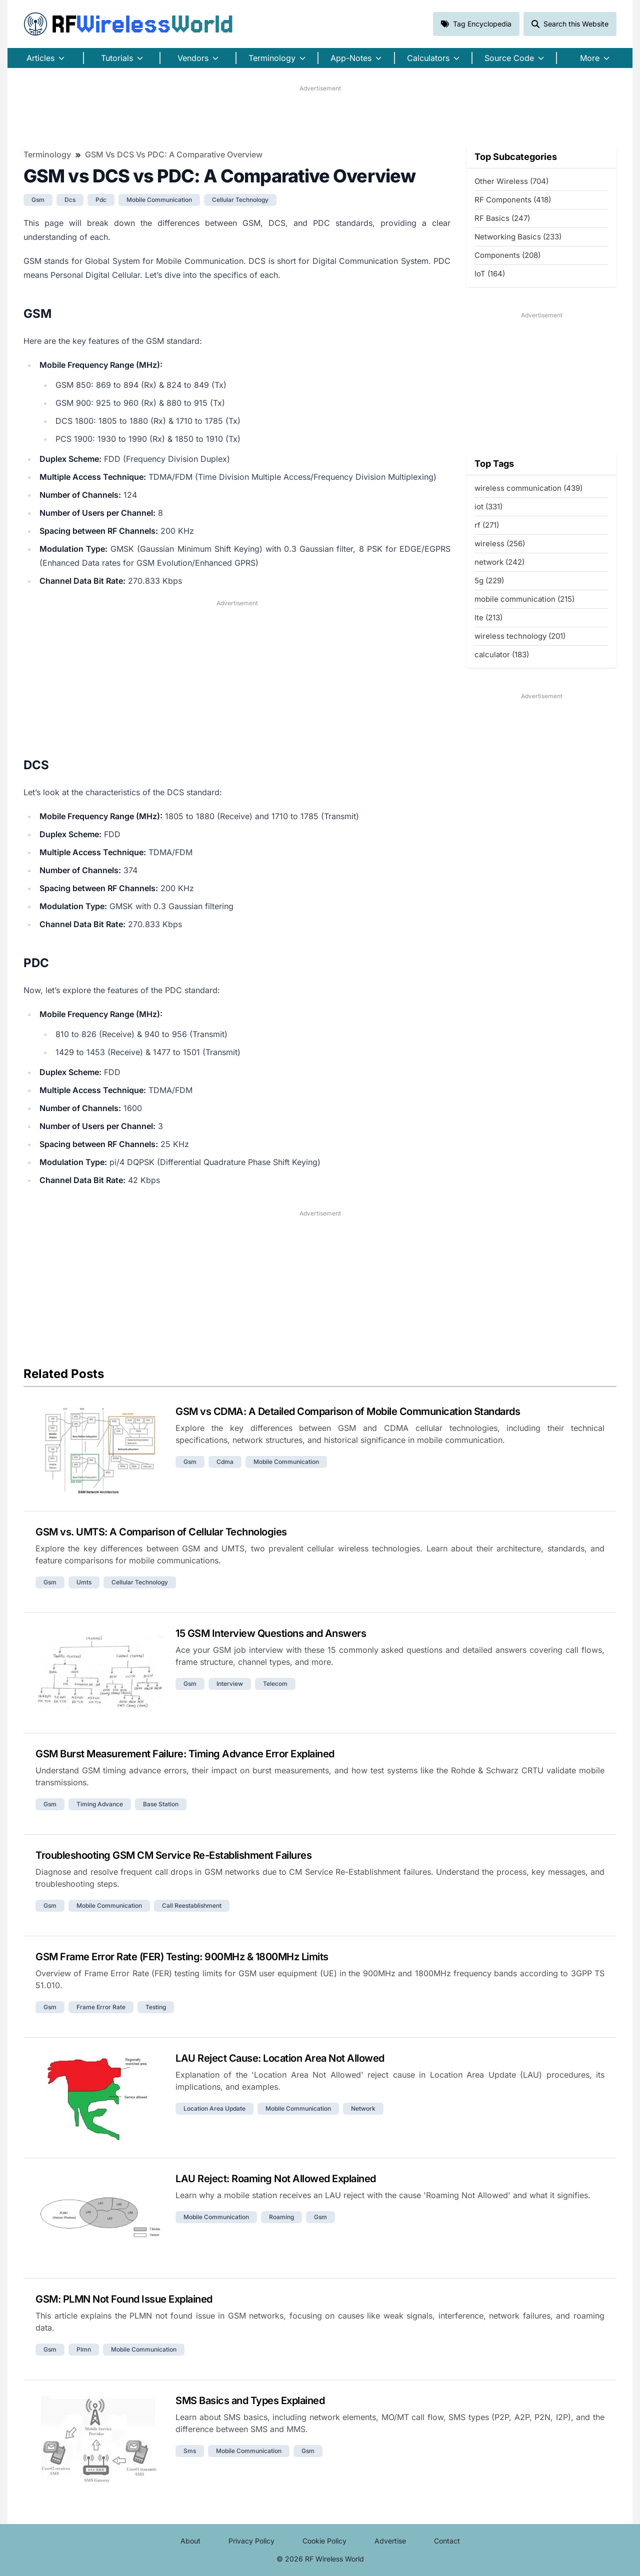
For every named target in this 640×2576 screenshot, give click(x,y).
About (190, 2541)
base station (160, 1804)
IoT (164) (489, 273)
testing (156, 2007)
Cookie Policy (324, 2541)
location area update (215, 2108)
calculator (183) (501, 654)
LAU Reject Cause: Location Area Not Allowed (280, 2058)
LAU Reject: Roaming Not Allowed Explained (276, 2179)
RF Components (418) (512, 199)
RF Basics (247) (502, 218)
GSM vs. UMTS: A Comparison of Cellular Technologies (161, 1532)
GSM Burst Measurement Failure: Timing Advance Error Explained (185, 1754)
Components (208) (507, 255)
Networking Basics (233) (518, 236)
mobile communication (159, 199)
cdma (225, 1461)
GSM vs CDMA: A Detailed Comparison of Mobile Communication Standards (348, 1411)
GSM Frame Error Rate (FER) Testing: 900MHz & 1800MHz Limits (182, 1957)
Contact (447, 2541)
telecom (275, 1683)
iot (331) (488, 506)
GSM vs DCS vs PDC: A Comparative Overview (173, 154)
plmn (83, 2349)
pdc (101, 199)
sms (190, 2451)
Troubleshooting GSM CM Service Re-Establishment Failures (174, 1855)
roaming (281, 2217)
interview (229, 1683)
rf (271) (486, 525)
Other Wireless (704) (511, 181)
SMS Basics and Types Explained (250, 2401)
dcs (70, 199)
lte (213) (488, 617)
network (363, 2108)
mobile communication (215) (524, 599)
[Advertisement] (320, 115)
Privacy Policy (251, 2541)
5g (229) (489, 580)
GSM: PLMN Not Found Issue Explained (124, 2299)
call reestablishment (192, 1905)
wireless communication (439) (528, 488)
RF (129, 24)
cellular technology (240, 199)
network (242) (499, 562)
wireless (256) (499, 543)
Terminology (47, 154)
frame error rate (101, 2007)
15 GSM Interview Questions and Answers (271, 1633)
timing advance (99, 1804)
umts (84, 1582)
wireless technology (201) (520, 636)
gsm (38, 199)
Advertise (390, 2541)
